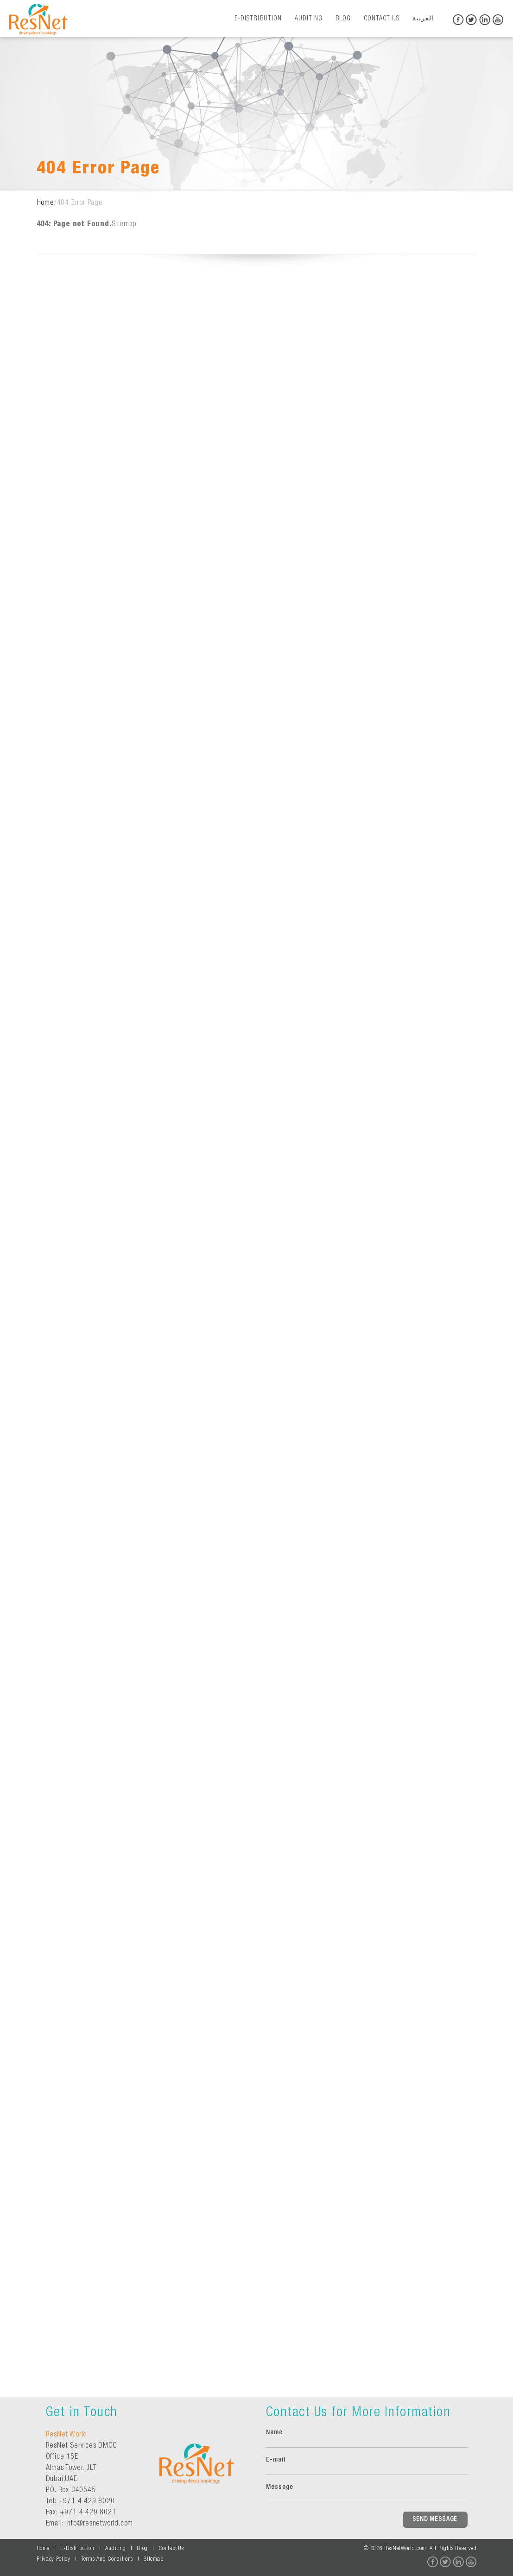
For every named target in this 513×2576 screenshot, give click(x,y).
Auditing (309, 19)
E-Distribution (258, 19)
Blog (343, 19)
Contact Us (382, 19)
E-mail (275, 2460)
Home (45, 203)
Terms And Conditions (107, 2560)
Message (279, 2487)
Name (274, 2433)
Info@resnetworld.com (99, 2524)
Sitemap (124, 224)
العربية (423, 19)
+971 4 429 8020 (86, 2502)
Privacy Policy (53, 2560)
